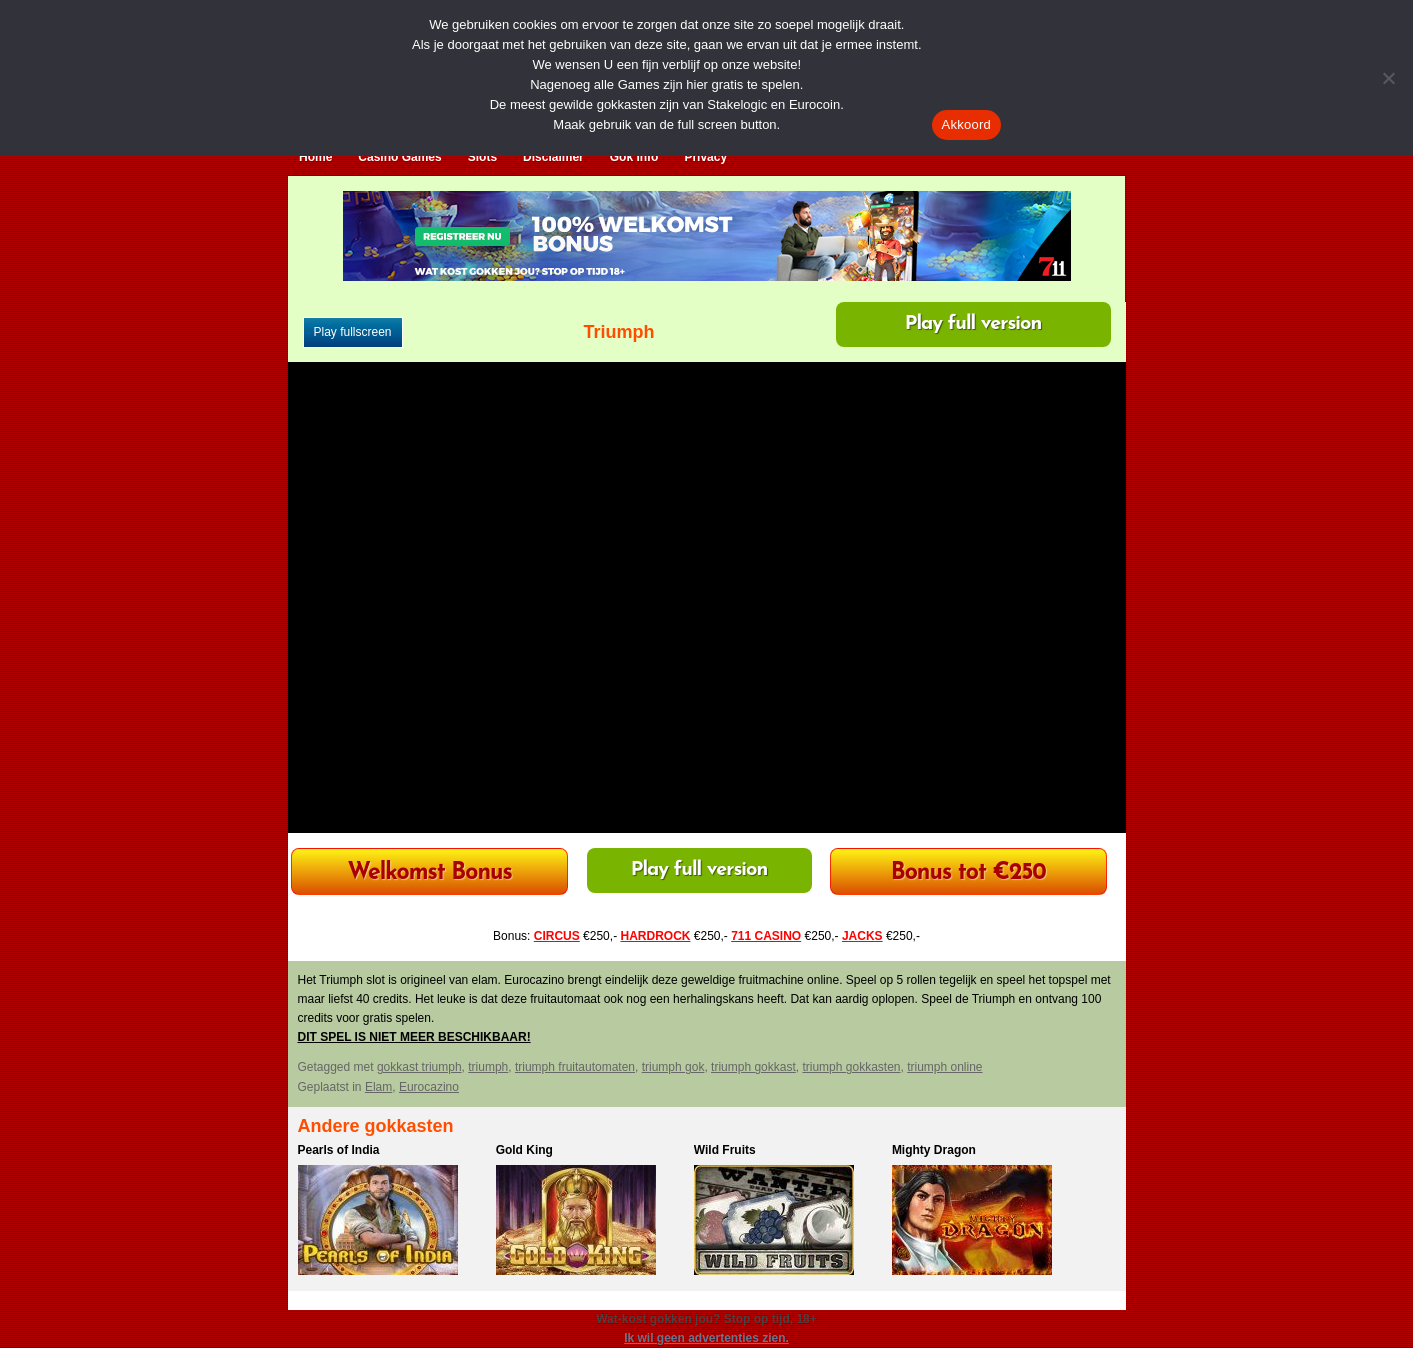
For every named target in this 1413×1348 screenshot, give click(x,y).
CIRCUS (557, 936)
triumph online (944, 1067)
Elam (378, 1087)
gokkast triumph (419, 1067)
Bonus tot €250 (968, 873)
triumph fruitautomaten (575, 1067)
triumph (488, 1067)
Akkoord (966, 124)
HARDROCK (655, 936)
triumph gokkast (753, 1067)
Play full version (973, 324)
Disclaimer (553, 157)
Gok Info (634, 157)
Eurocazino (429, 1087)
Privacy (705, 157)
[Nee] (1388, 78)
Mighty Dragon (934, 1150)
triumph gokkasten (851, 1067)
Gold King (524, 1150)
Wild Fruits (725, 1150)
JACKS (862, 936)
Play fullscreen (353, 332)
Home (315, 157)
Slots (482, 157)
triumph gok (673, 1067)
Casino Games (399, 157)
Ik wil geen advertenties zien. (706, 1338)
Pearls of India (339, 1150)
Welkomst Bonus (430, 873)
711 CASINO (766, 936)
